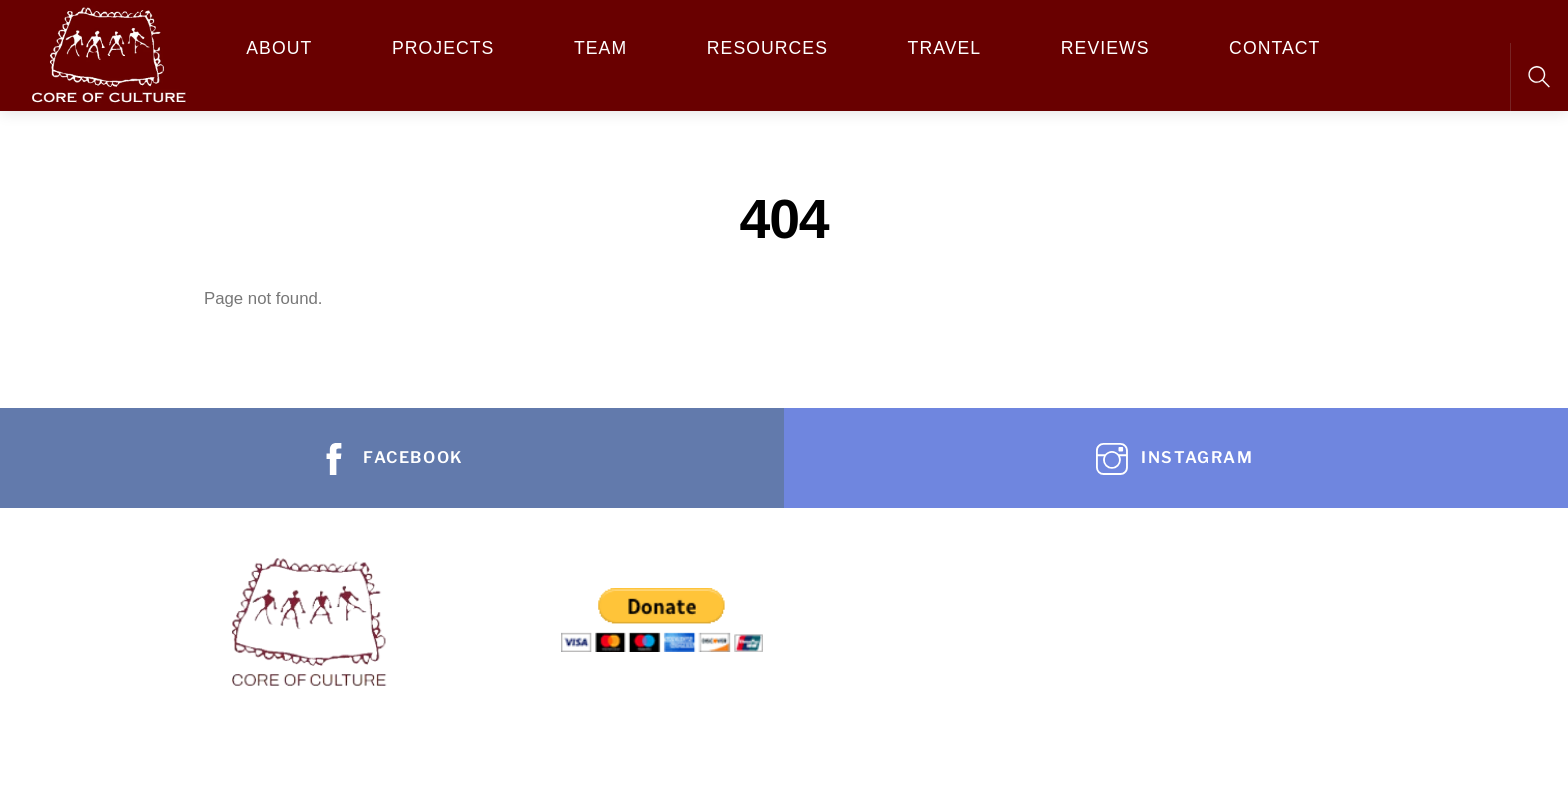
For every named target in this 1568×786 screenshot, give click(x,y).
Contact (1274, 48)
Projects (443, 48)
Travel (945, 48)
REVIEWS (1105, 48)
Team (600, 48)
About (279, 48)
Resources (767, 48)
